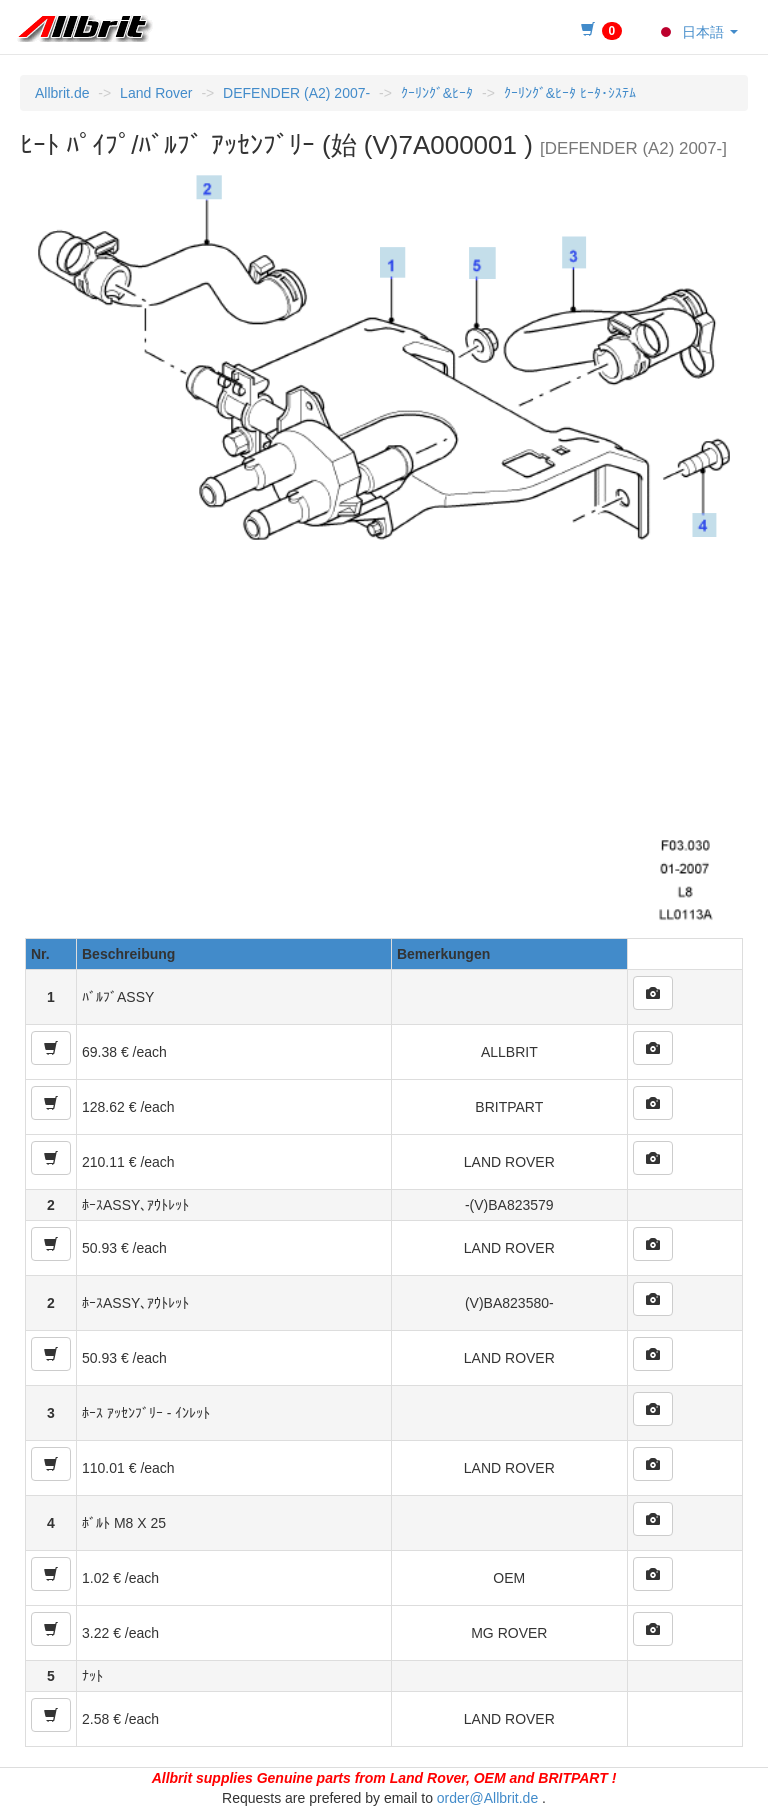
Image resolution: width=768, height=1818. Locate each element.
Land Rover (156, 93)
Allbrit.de (62, 93)
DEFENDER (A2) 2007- (296, 93)
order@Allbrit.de (487, 1798)
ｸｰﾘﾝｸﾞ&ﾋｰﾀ (437, 93)
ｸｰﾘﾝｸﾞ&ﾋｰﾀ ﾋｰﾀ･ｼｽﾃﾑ (570, 93)
